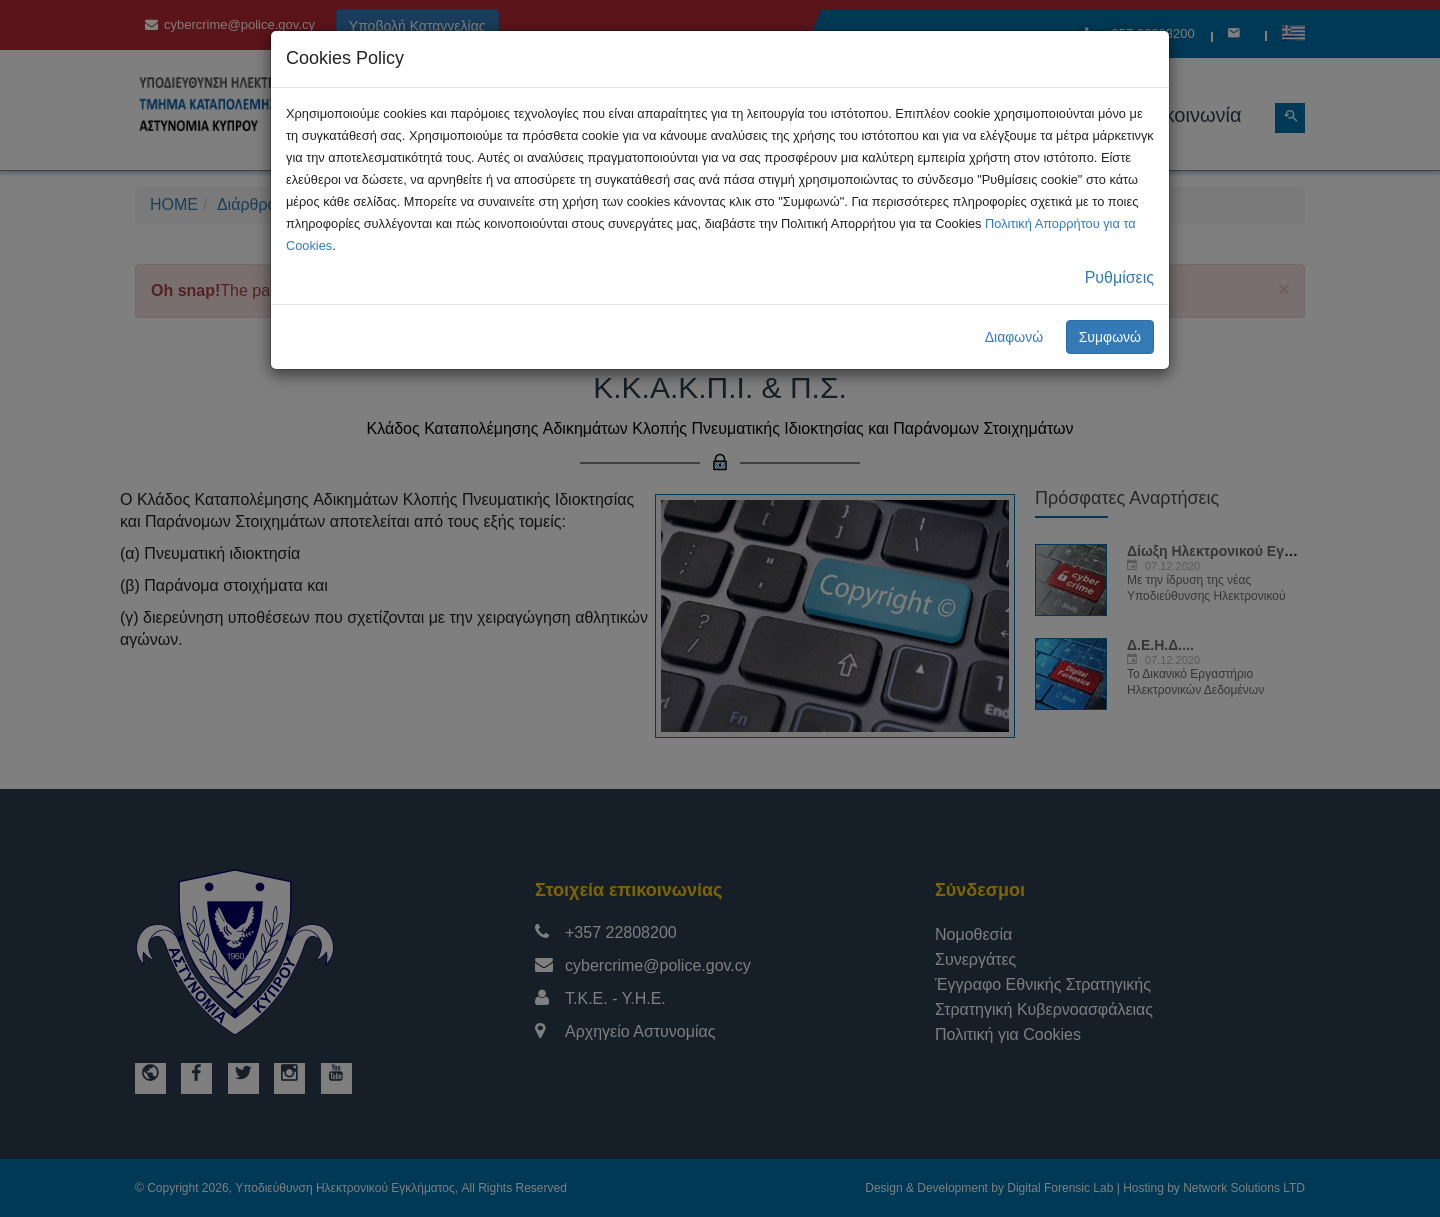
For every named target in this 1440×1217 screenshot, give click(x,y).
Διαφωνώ (1014, 337)
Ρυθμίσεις (1119, 277)
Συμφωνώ (1110, 337)
